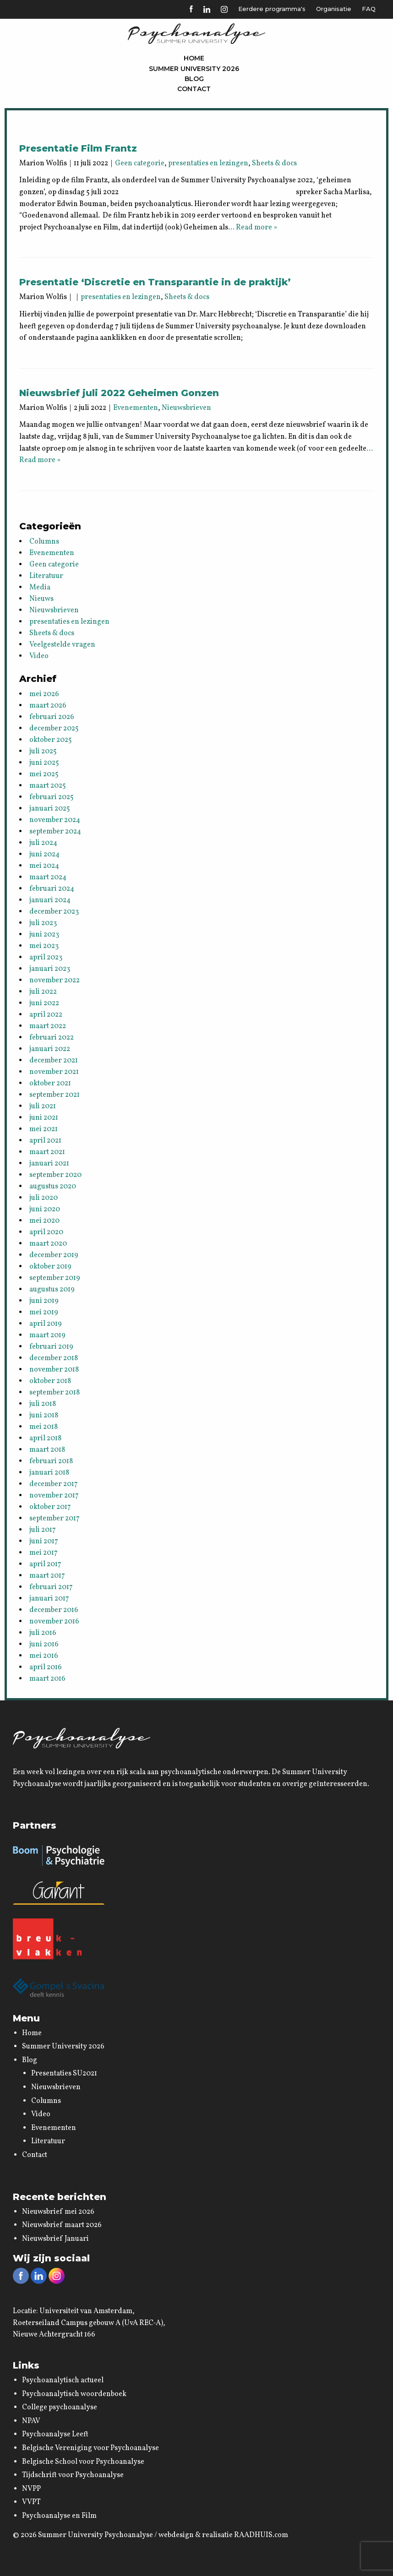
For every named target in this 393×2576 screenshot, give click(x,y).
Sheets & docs (274, 163)
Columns (44, 542)
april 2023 (45, 958)
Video (39, 656)
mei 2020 (44, 1221)
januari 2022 (49, 1049)
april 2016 (45, 1667)
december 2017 (53, 1484)
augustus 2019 (52, 1290)
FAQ (369, 8)
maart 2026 (47, 706)
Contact (194, 89)
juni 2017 (43, 1541)
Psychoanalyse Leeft (55, 2434)
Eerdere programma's (272, 8)
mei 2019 (43, 1312)
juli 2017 (42, 1530)
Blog (194, 79)
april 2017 (45, 1564)
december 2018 (53, 1358)
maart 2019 (47, 1335)
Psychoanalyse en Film (59, 2516)
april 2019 (45, 1324)
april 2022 (45, 1015)
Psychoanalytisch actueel (63, 2380)
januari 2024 (50, 900)
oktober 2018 (50, 1381)
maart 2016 (47, 1679)
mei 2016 (43, 1656)
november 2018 (54, 1370)
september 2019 (54, 1278)
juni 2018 (43, 1416)
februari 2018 (51, 1461)
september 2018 (54, 1393)
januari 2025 (49, 809)
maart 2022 (47, 1026)
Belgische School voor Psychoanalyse (83, 2462)
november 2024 (54, 820)
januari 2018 (49, 1473)
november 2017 (54, 1496)
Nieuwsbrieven (186, 408)
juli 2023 (43, 923)
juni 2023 (44, 935)
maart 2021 (47, 1152)
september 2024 (55, 832)
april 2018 (45, 1438)
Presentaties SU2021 (64, 2074)
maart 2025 (47, 786)
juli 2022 (43, 992)
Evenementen (135, 408)
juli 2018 (42, 1404)
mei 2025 (44, 774)
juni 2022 (44, 1003)
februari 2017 (51, 1587)
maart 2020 (48, 1244)
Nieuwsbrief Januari (55, 2239)
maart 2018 (47, 1450)
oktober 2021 (50, 1083)
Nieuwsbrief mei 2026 (58, 2212)
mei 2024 (44, 866)
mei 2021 (43, 1129)
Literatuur (46, 576)
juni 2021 (43, 1118)
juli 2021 (42, 1106)
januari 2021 (49, 1164)
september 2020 (55, 1175)
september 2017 (54, 1519)
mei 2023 (44, 946)
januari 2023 (49, 969)
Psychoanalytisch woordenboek (74, 2394)
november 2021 (54, 1072)
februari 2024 (51, 889)
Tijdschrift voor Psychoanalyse (73, 2475)
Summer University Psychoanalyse (95, 2535)
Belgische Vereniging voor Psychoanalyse (90, 2448)
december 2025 (54, 729)
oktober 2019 (50, 1267)
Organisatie (333, 8)
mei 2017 (43, 1553)
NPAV (31, 2421)
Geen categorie (139, 163)
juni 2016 (44, 1644)
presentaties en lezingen (208, 163)
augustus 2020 (52, 1187)
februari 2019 (51, 1347)
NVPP (31, 2489)
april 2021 (45, 1141)
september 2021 (54, 1095)
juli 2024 (43, 843)
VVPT (31, 2502)
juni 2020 (44, 1209)
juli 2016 (42, 1633)
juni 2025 (44, 763)
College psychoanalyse (59, 2407)
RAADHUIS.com (261, 2535)
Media (39, 588)
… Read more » (252, 228)
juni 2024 (44, 855)
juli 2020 (43, 1198)
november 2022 (54, 980)
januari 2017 (49, 1599)
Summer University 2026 (194, 69)
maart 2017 (47, 1576)
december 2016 (53, 1610)
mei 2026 (44, 694)
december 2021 (53, 1061)
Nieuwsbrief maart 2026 (62, 2225)
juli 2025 (43, 751)
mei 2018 (43, 1427)
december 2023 (54, 912)
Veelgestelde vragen (62, 645)
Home (194, 58)
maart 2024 (47, 877)
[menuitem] (194, 58)
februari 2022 (51, 1038)
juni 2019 (44, 1301)
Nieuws (41, 599)
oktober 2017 (50, 1507)
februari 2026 (51, 717)
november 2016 (54, 1622)
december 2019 (53, 1255)
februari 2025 (51, 797)
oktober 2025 (50, 740)
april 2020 (46, 1232)
